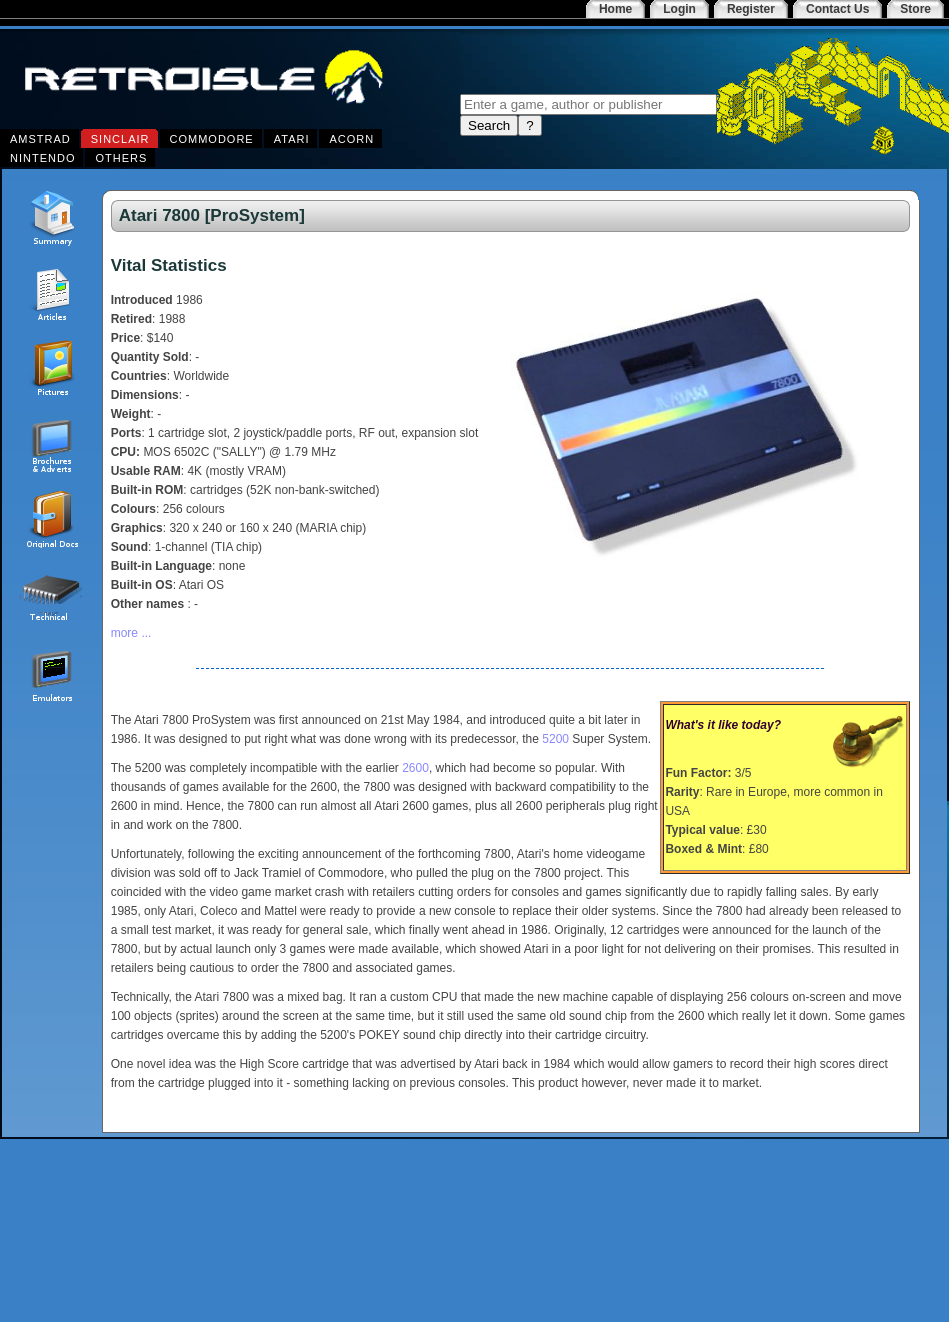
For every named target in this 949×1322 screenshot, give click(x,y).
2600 (415, 768)
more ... (131, 633)
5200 (555, 739)
